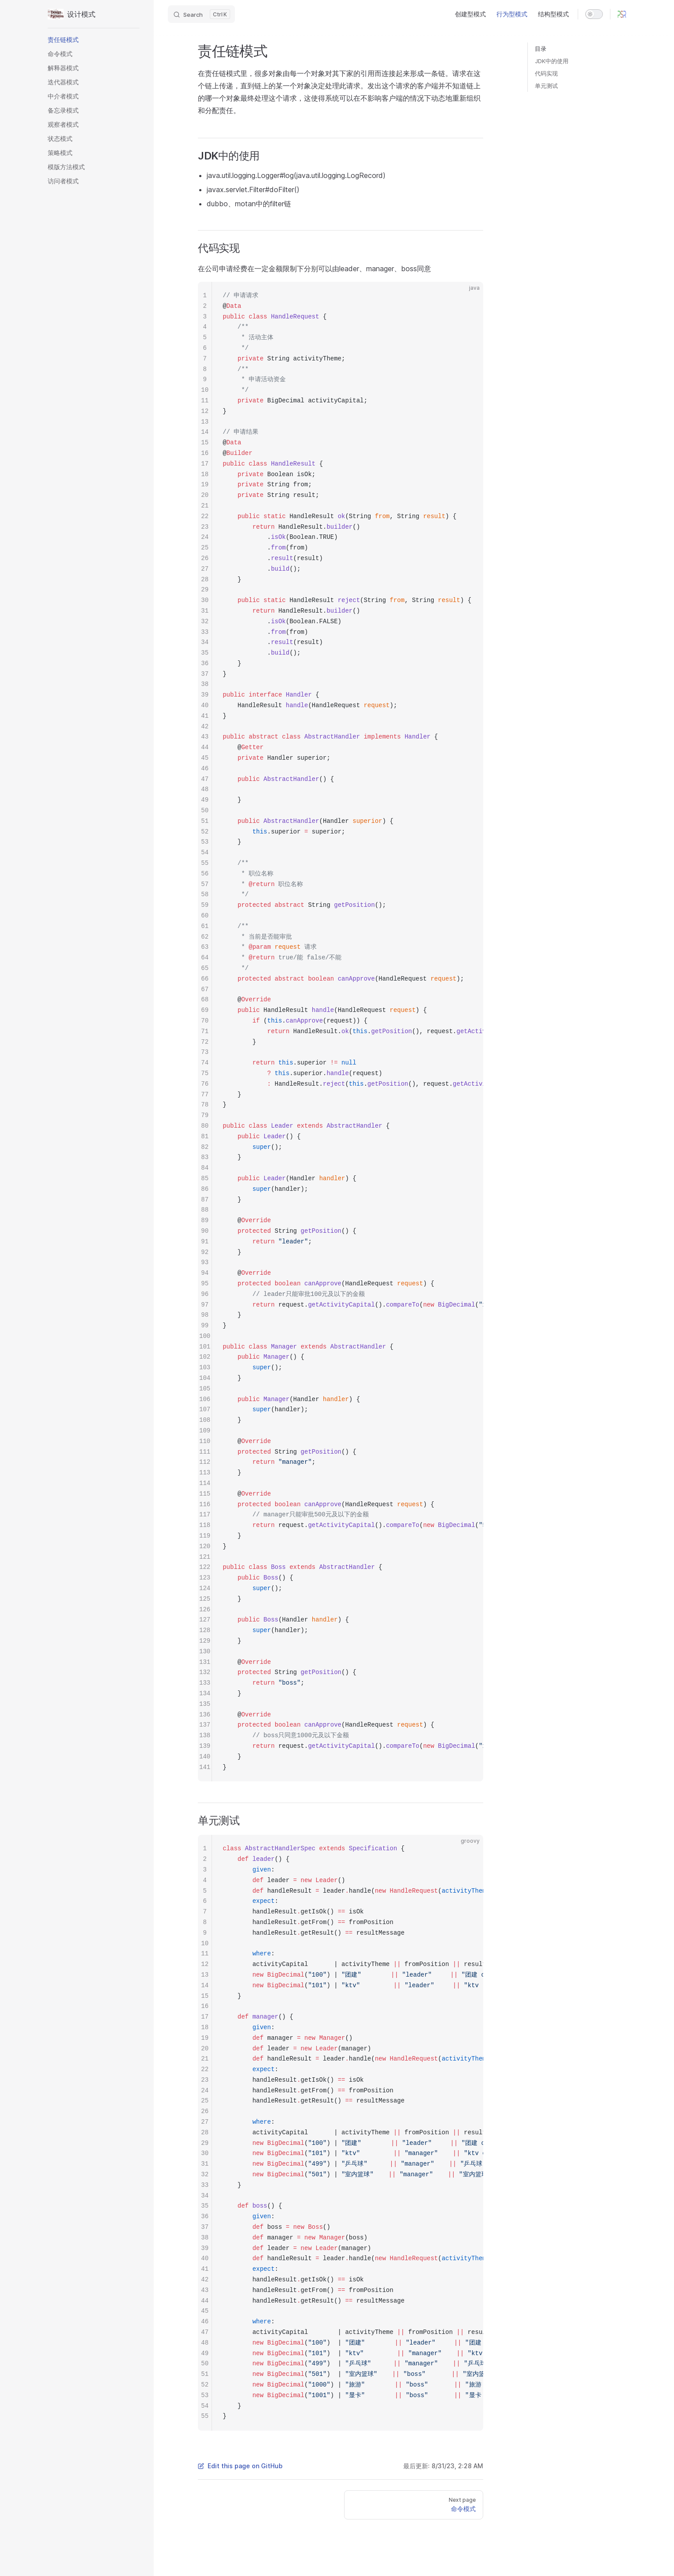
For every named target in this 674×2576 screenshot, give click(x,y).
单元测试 (546, 85)
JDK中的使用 (551, 60)
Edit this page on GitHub (240, 2466)
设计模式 (71, 14)
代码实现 (546, 73)
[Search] (201, 14)
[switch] (594, 14)
